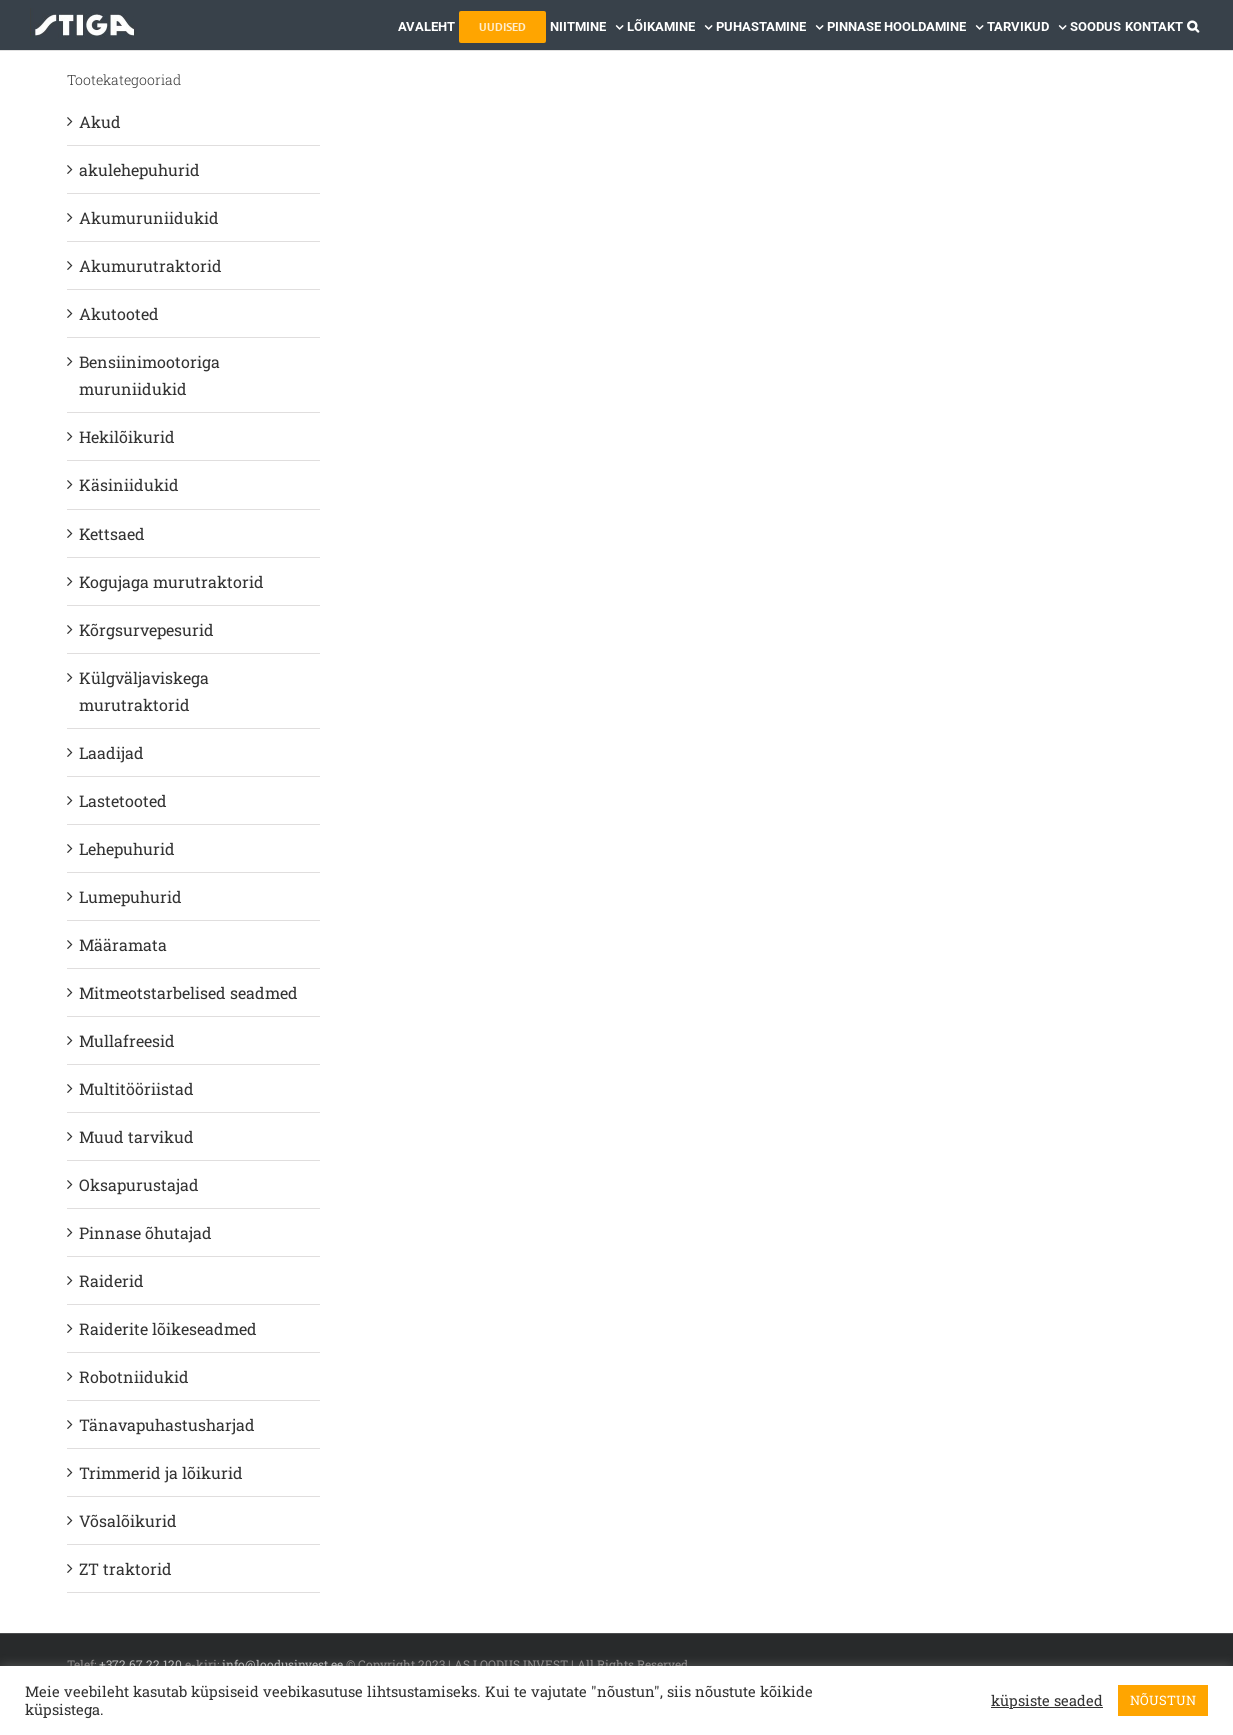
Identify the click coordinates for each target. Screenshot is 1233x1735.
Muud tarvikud (136, 1136)
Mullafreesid (127, 1040)
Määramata (123, 944)
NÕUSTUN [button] (1163, 1700)
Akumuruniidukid (149, 217)
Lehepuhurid (127, 848)
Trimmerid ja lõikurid (161, 1472)
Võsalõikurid (128, 1520)
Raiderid (111, 1280)
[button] (1193, 25)
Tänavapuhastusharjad (167, 1424)
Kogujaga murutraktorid (171, 581)
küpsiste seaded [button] (1047, 1701)
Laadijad (111, 752)
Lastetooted (123, 800)
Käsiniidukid (129, 484)
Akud (100, 121)
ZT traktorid (125, 1568)
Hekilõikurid (127, 436)
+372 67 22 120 (140, 1664)
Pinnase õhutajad (145, 1232)
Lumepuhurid (130, 896)
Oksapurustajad (139, 1184)
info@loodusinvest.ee (282, 1664)
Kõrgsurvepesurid (146, 629)
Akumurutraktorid (150, 265)
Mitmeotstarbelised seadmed (188, 992)
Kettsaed (112, 533)
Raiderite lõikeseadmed (168, 1328)
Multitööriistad (136, 1088)
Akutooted (119, 313)
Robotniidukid (134, 1376)
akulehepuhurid (139, 169)
